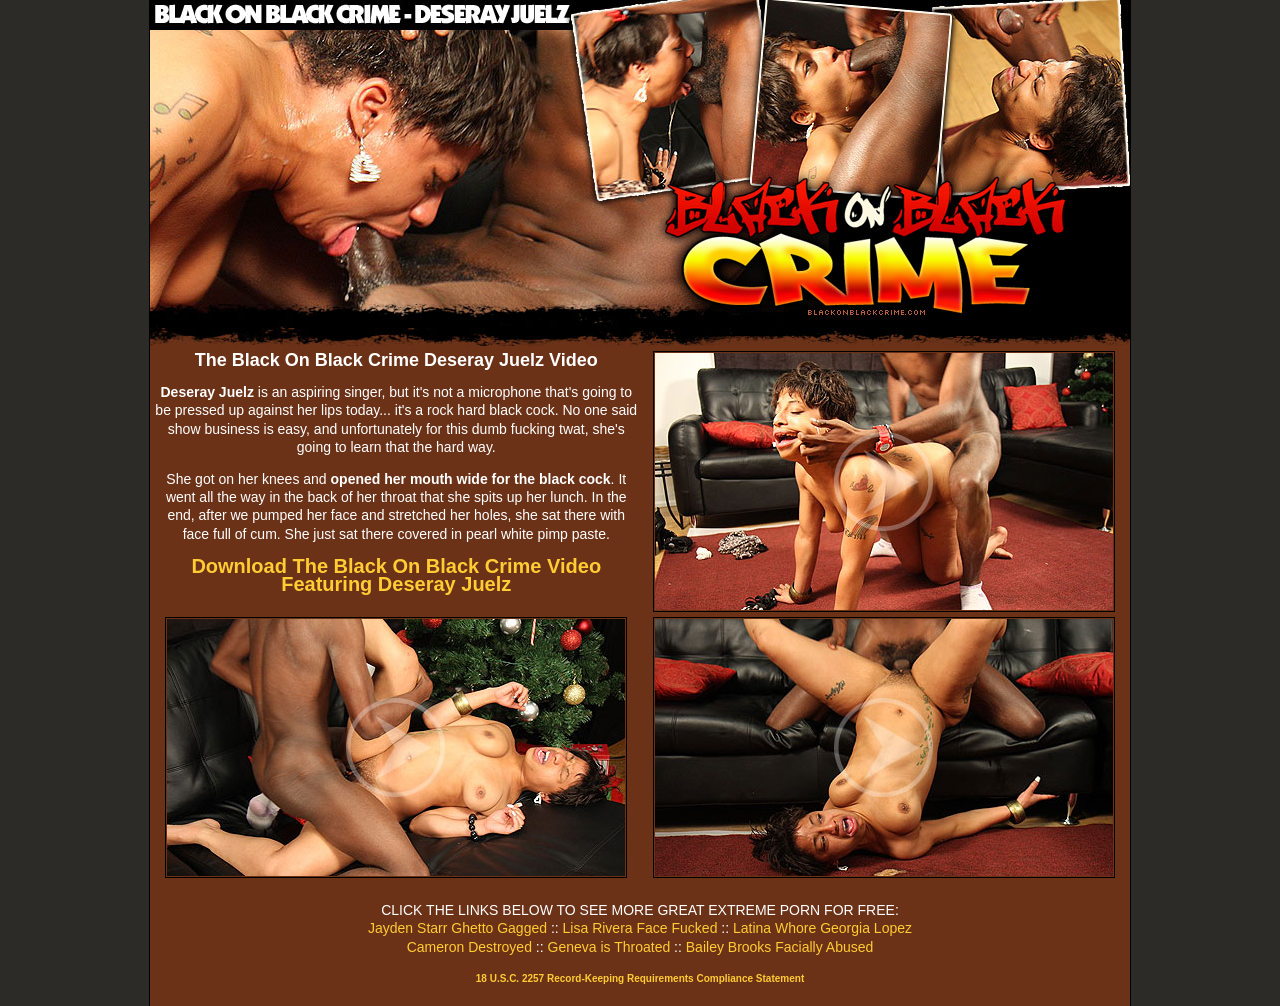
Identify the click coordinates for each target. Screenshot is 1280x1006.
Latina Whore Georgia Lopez (822, 928)
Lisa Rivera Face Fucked (640, 928)
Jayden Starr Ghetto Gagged (457, 928)
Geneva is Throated (609, 947)
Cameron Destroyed (469, 947)
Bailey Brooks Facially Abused (780, 947)
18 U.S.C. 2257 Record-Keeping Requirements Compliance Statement (640, 978)
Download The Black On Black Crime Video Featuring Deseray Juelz (396, 575)
